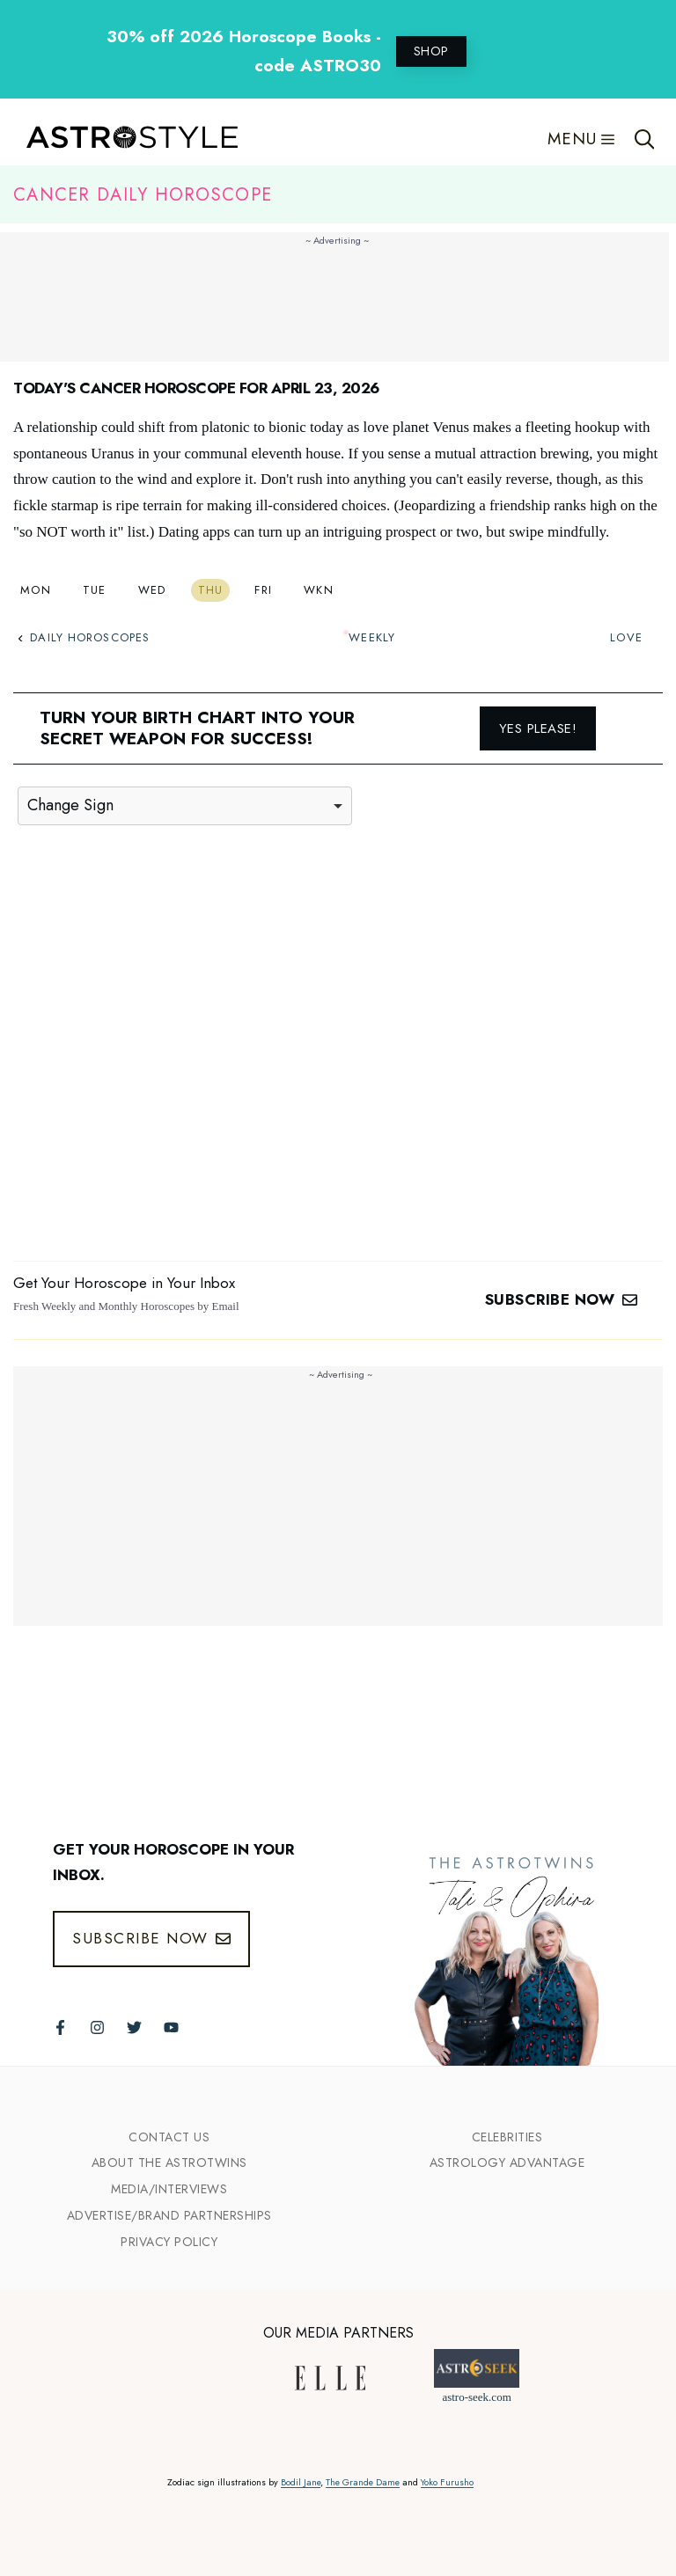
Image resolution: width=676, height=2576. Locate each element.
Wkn (319, 590)
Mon (35, 590)
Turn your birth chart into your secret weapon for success (197, 728)
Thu (211, 590)
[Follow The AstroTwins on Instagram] (97, 2027)
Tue (95, 590)
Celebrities (507, 2137)
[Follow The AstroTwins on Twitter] (134, 2027)
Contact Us (169, 2137)
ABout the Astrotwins (169, 2162)
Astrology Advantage (507, 2162)
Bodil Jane (300, 2482)
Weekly (372, 637)
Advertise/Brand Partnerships (169, 2215)
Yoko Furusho (447, 2482)
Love (626, 637)
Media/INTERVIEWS (169, 2189)
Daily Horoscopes (84, 637)
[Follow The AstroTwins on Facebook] (60, 2027)
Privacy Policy (169, 2241)
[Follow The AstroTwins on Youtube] (171, 2027)
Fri (263, 590)
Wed (152, 590)
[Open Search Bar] (644, 139)
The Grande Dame (363, 2482)
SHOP (431, 51)
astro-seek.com (476, 2397)
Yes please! (538, 728)
